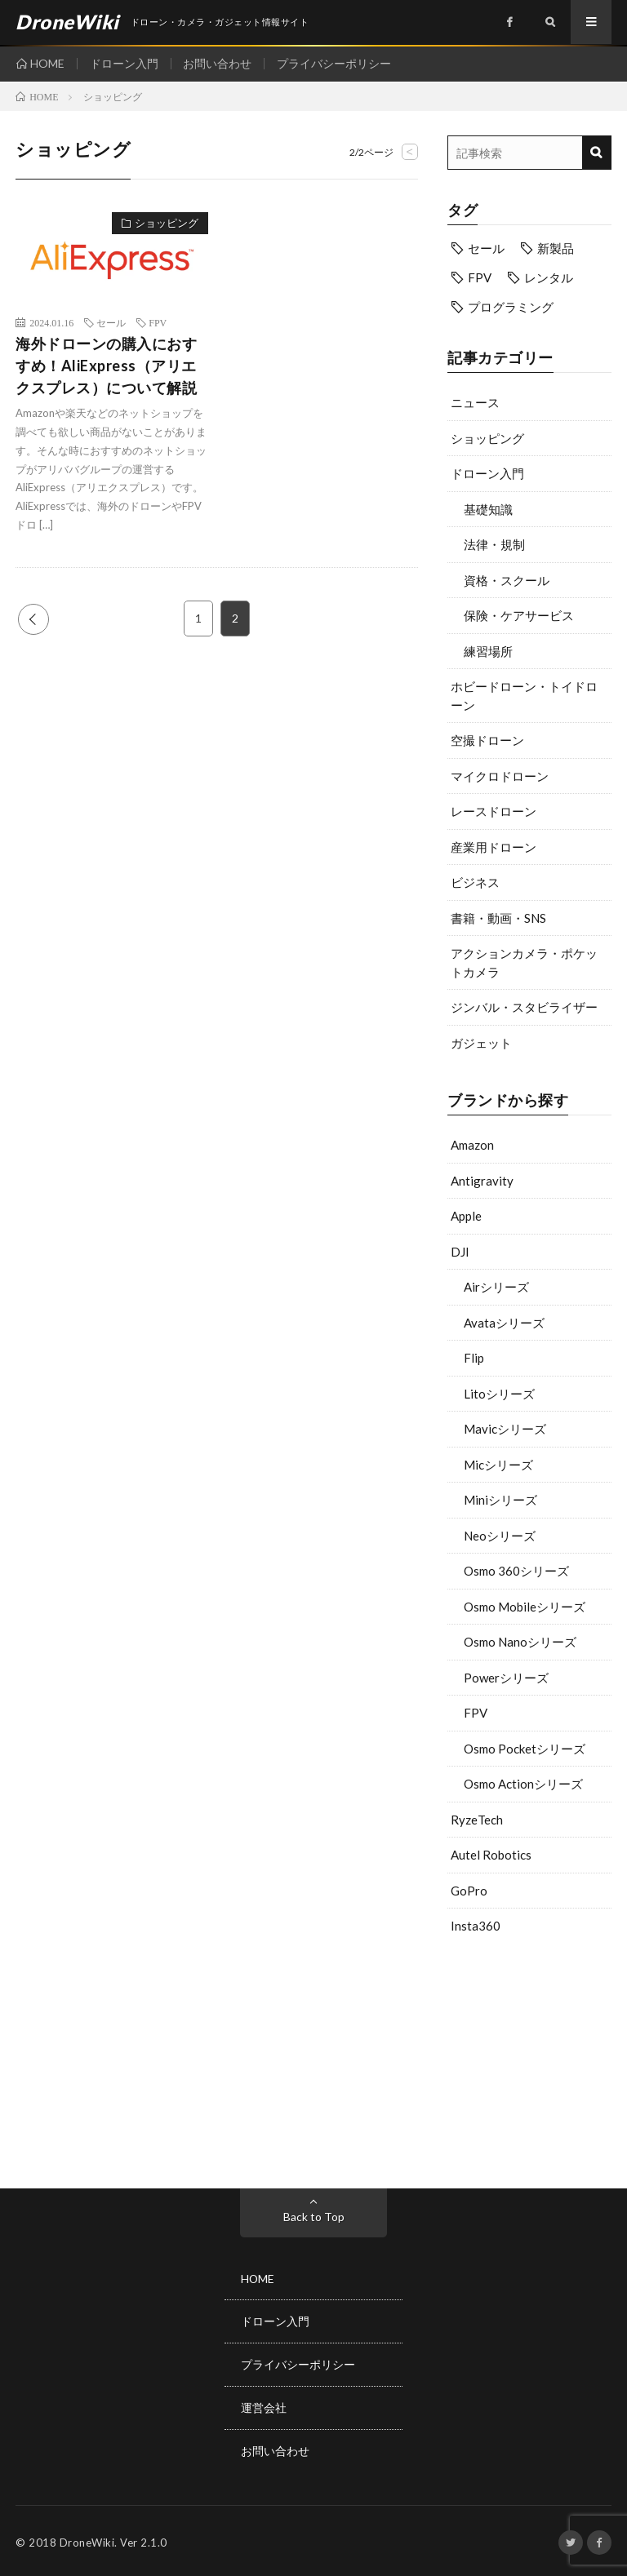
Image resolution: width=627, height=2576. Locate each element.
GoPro (469, 1890)
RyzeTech (477, 1819)
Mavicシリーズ (505, 1428)
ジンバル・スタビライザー (524, 1007)
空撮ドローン (487, 740)
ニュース (475, 402)
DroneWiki (87, 2539)
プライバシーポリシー (335, 63)
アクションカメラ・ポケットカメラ (524, 962)
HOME (47, 63)
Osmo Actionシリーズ (523, 1783)
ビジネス (475, 882)
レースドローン (493, 811)
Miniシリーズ (500, 1499)
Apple (466, 1215)
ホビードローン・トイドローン (524, 695)
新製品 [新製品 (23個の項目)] (555, 248)
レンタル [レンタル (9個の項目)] (548, 277)
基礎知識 (488, 509)
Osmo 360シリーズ (516, 1570)
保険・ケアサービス (519, 615)
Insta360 (475, 1925)
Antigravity (482, 1180)
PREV (33, 619)
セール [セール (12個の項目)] (486, 248)
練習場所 (488, 651)
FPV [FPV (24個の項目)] (479, 277)
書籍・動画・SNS (498, 918)
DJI (460, 1251)
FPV (475, 1712)
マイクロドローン (500, 776)
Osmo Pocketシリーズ (524, 1748)
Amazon (472, 1144)
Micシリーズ (498, 1464)
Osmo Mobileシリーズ (524, 1606)
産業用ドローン (493, 847)
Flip (474, 1357)
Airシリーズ (496, 1286)
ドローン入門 (124, 63)
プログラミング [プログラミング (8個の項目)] (511, 306)
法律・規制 (494, 544)
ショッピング (487, 438)
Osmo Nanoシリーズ (520, 1641)
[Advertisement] (529, 2057)
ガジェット (481, 1042)
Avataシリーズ (504, 1322)
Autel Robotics (491, 1854)
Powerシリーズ (506, 1677)
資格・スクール (506, 580)
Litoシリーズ (499, 1393)
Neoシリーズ (500, 1535)
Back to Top (314, 2217)
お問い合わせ (218, 63)
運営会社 (264, 2406)
